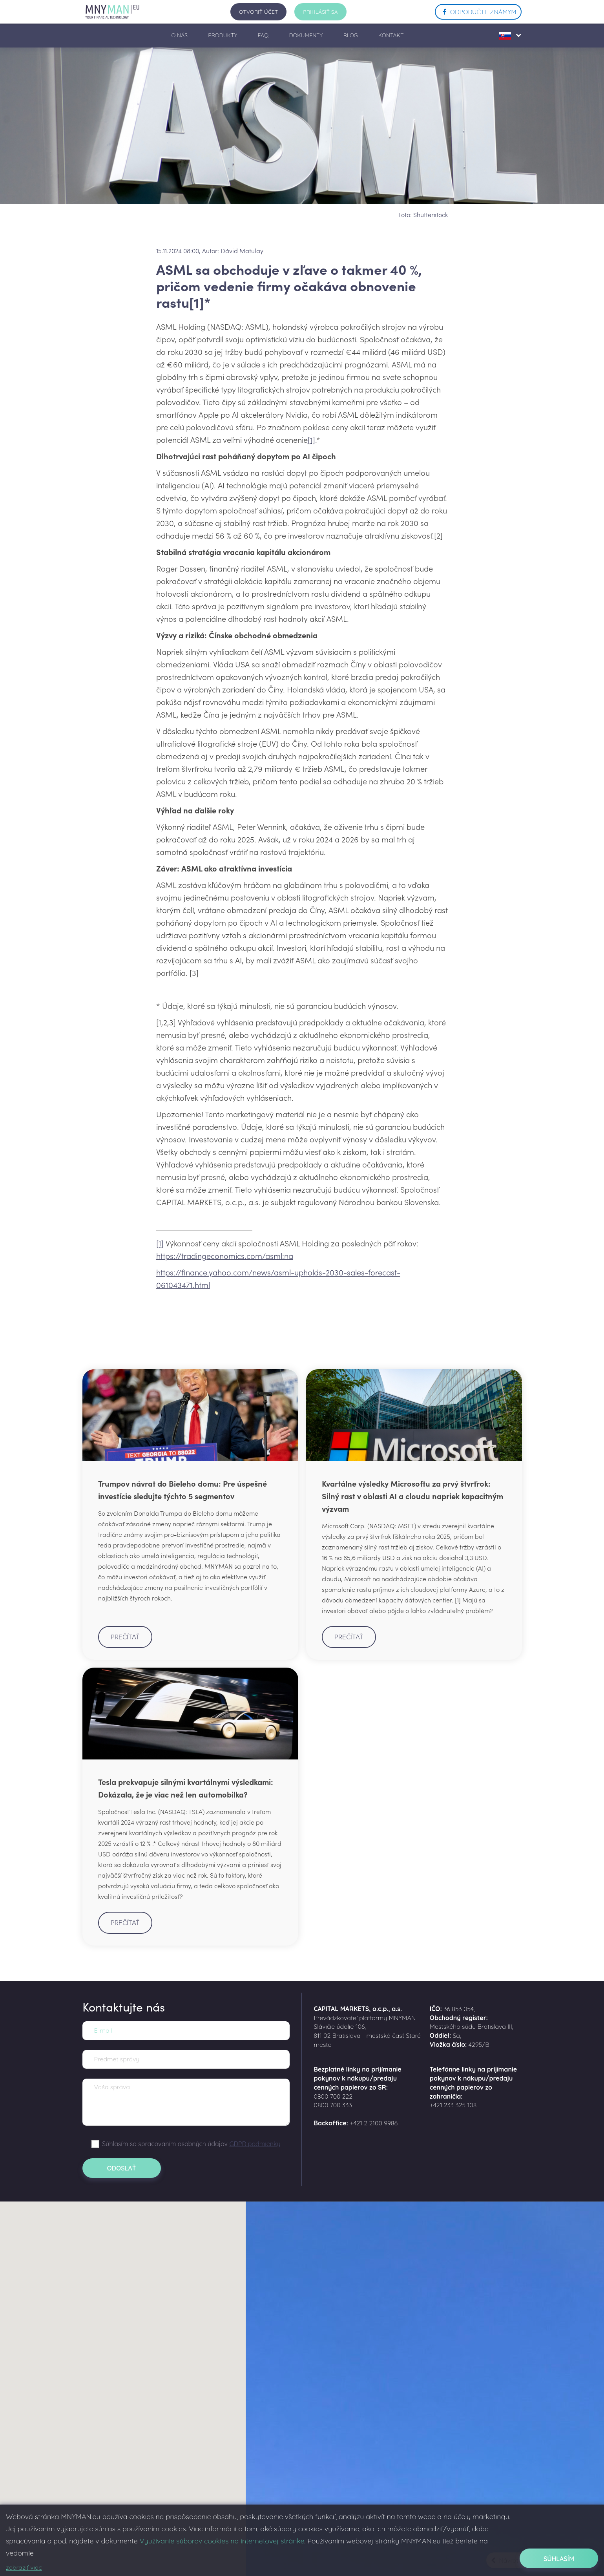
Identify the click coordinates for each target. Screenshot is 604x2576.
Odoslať (121, 2168)
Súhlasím (559, 2559)
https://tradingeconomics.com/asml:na (224, 1255)
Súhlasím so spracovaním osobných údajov (191, 2144)
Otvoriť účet (258, 11)
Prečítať (125, 1636)
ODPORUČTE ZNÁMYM (478, 12)
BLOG (350, 35)
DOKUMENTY (306, 35)
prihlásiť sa (320, 11)
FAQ (263, 35)
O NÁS (179, 35)
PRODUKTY (222, 35)
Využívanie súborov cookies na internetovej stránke (222, 2540)
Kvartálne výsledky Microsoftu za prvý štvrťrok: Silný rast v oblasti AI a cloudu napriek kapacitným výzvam (412, 1496)
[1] (311, 439)
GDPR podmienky (254, 2144)
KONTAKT (391, 35)
